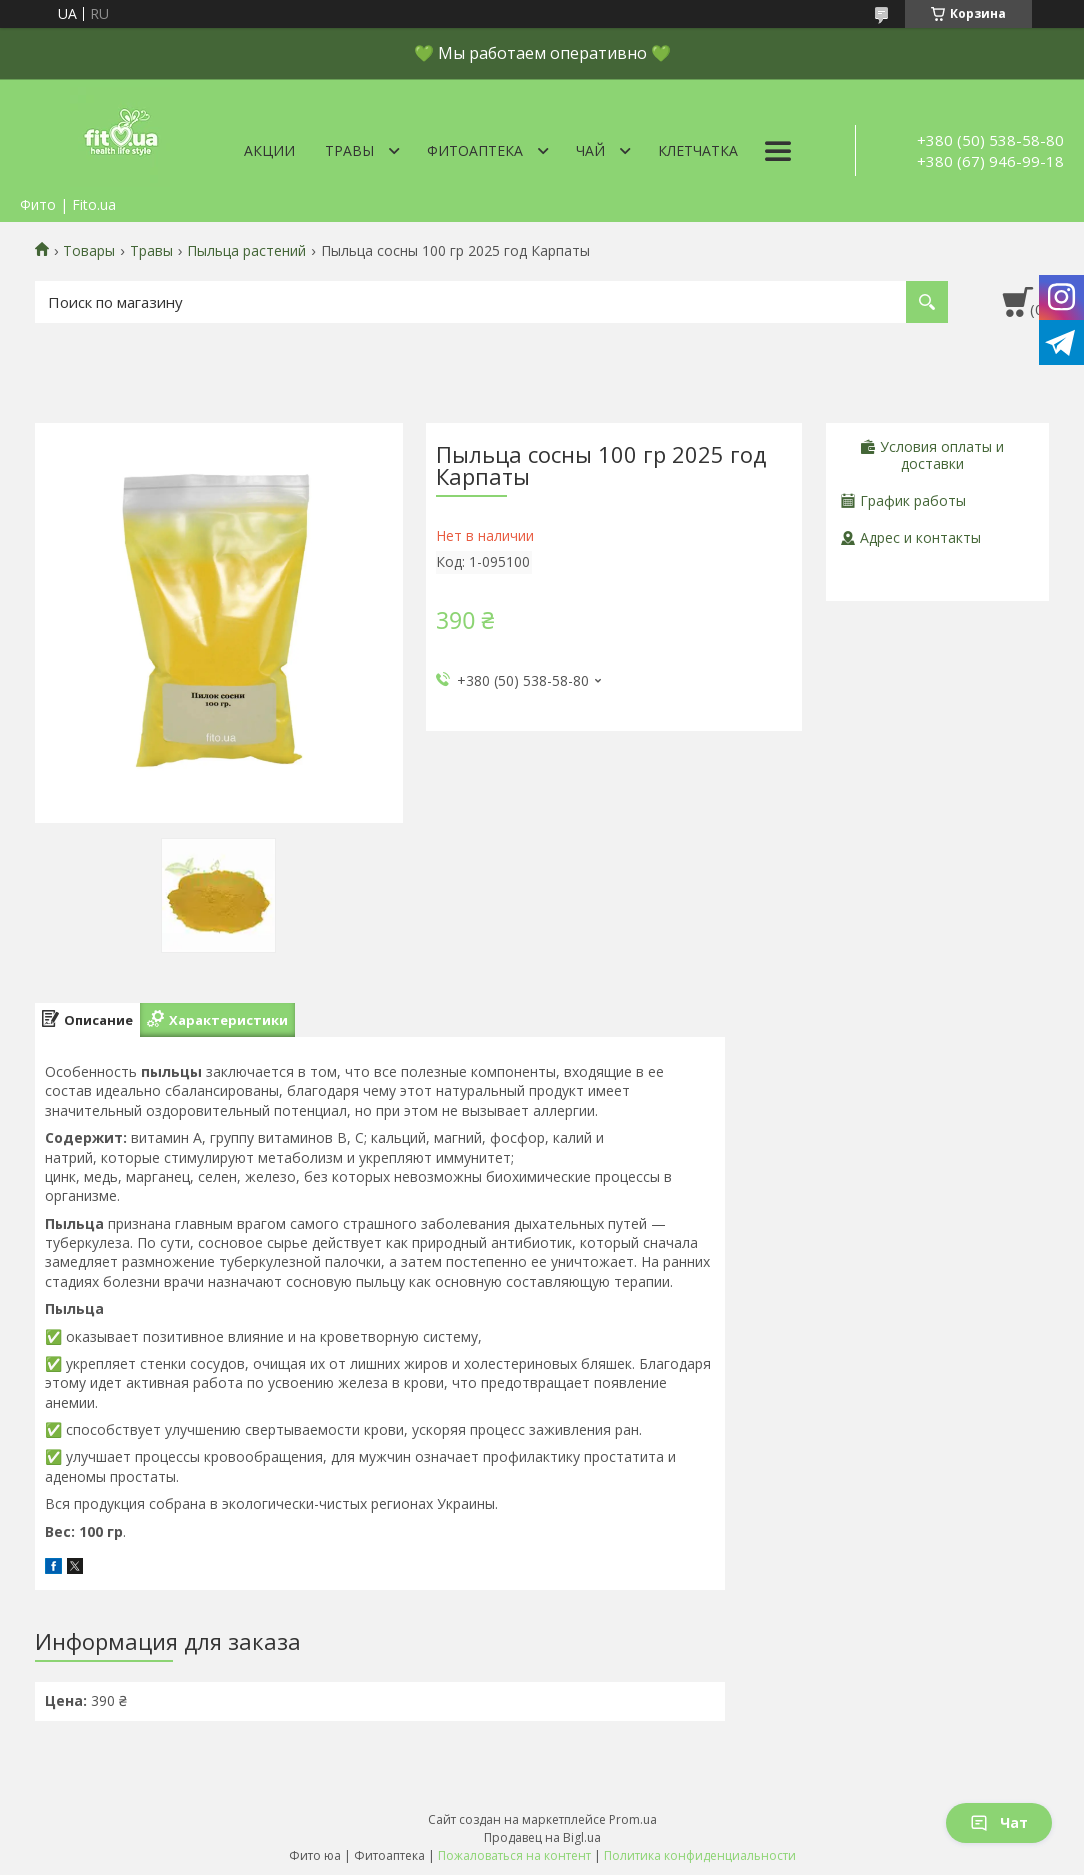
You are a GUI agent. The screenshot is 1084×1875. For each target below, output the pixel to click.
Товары (89, 251)
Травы (349, 150)
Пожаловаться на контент (514, 1855)
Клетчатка (698, 150)
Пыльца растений (246, 251)
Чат (999, 1822)
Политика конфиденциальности (700, 1855)
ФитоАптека (475, 150)
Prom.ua (633, 1819)
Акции (269, 150)
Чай (590, 150)
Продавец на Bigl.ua (542, 1837)
